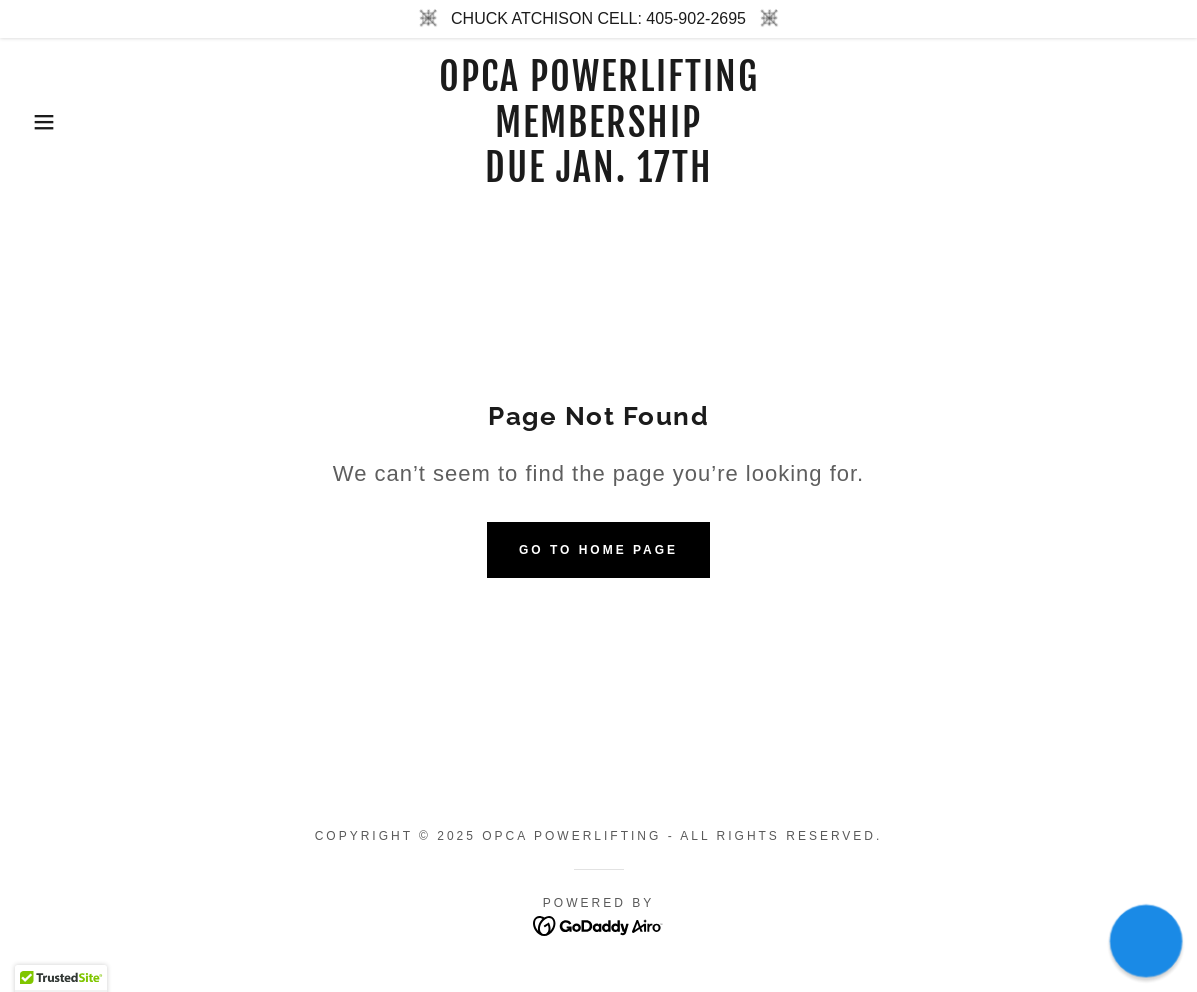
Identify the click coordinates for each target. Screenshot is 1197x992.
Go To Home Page (598, 550)
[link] (599, 176)
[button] (60, 122)
